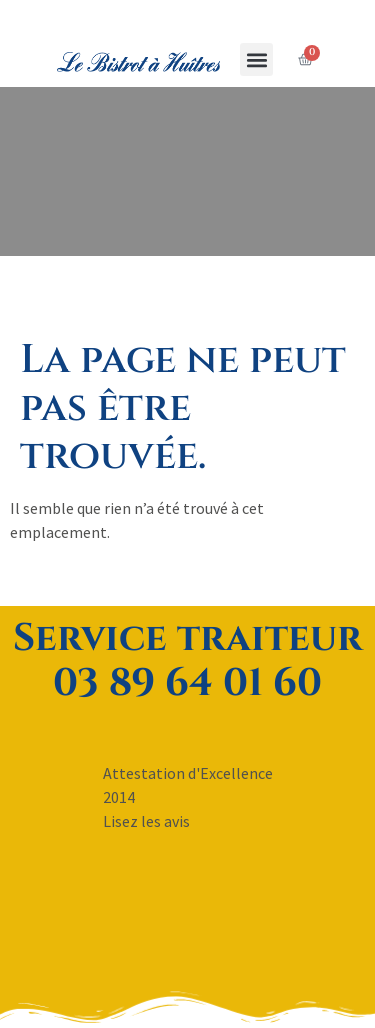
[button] (256, 59)
